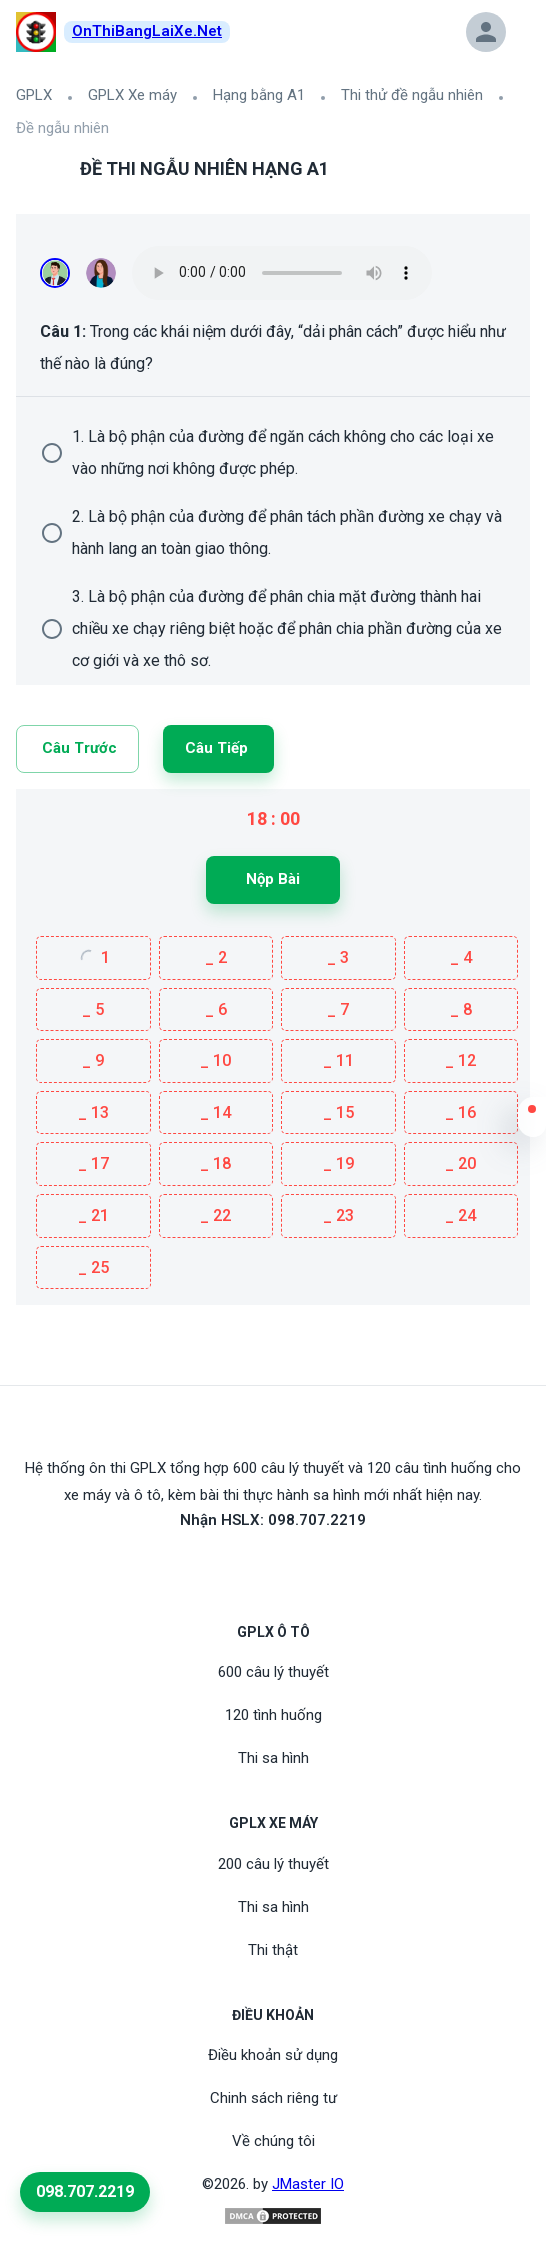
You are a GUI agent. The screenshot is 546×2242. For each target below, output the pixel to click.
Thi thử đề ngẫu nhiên (412, 95)
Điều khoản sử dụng (273, 2055)
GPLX (34, 95)
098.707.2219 (85, 2191)
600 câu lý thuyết (273, 1672)
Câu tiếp (216, 748)
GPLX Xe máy (132, 95)
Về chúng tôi (273, 2141)
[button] (532, 1122)
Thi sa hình (273, 1758)
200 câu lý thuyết (273, 1864)
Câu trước (79, 748)
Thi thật (273, 1950)
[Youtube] (273, 1566)
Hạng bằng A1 (259, 95)
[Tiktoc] (297, 1566)
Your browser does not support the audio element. (282, 273)
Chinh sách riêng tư (273, 2098)
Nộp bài (273, 879)
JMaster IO (308, 2184)
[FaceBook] (249, 1566)
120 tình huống (273, 1715)
